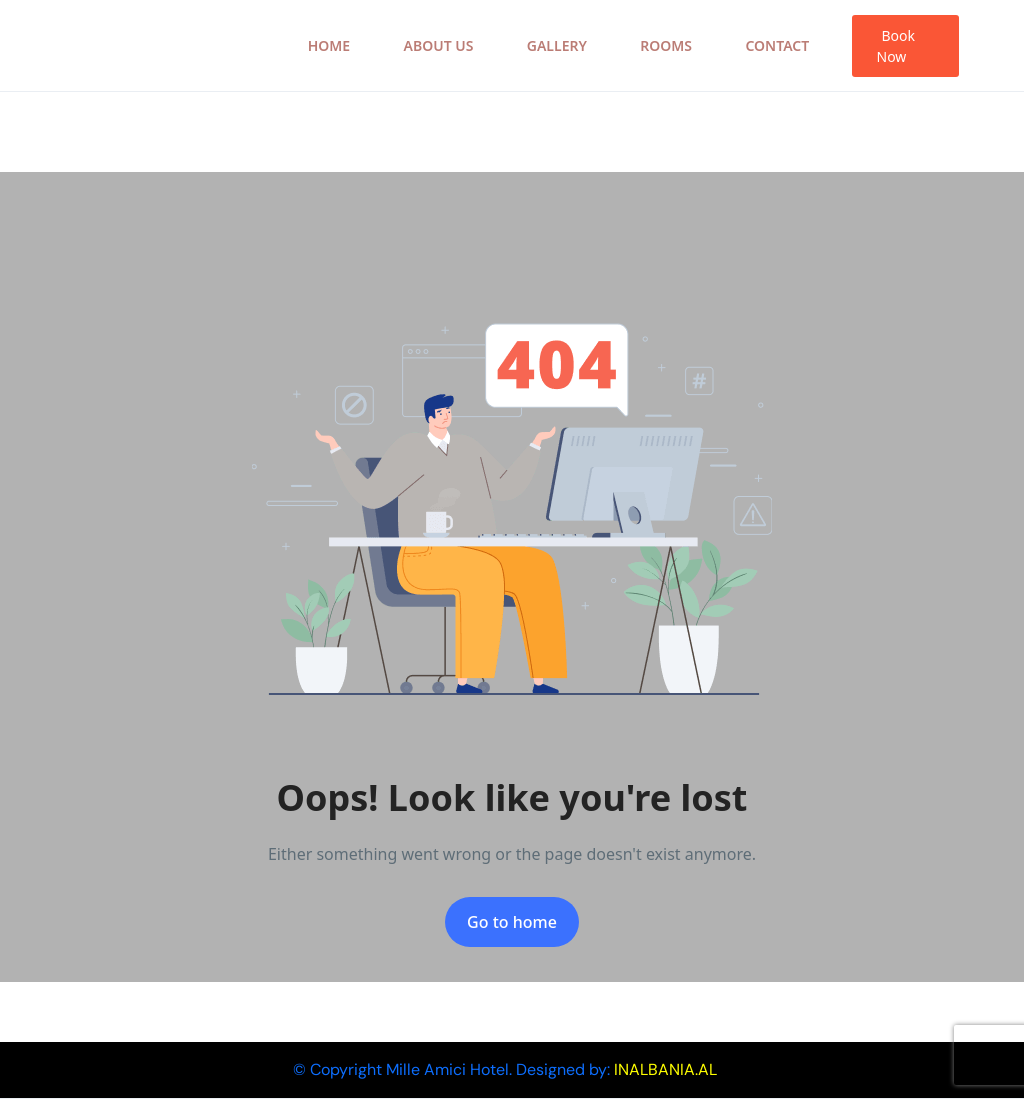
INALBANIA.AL (665, 1069)
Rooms (666, 45)
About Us (439, 45)
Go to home (512, 922)
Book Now (896, 46)
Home (329, 45)
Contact (777, 45)
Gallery (557, 45)
